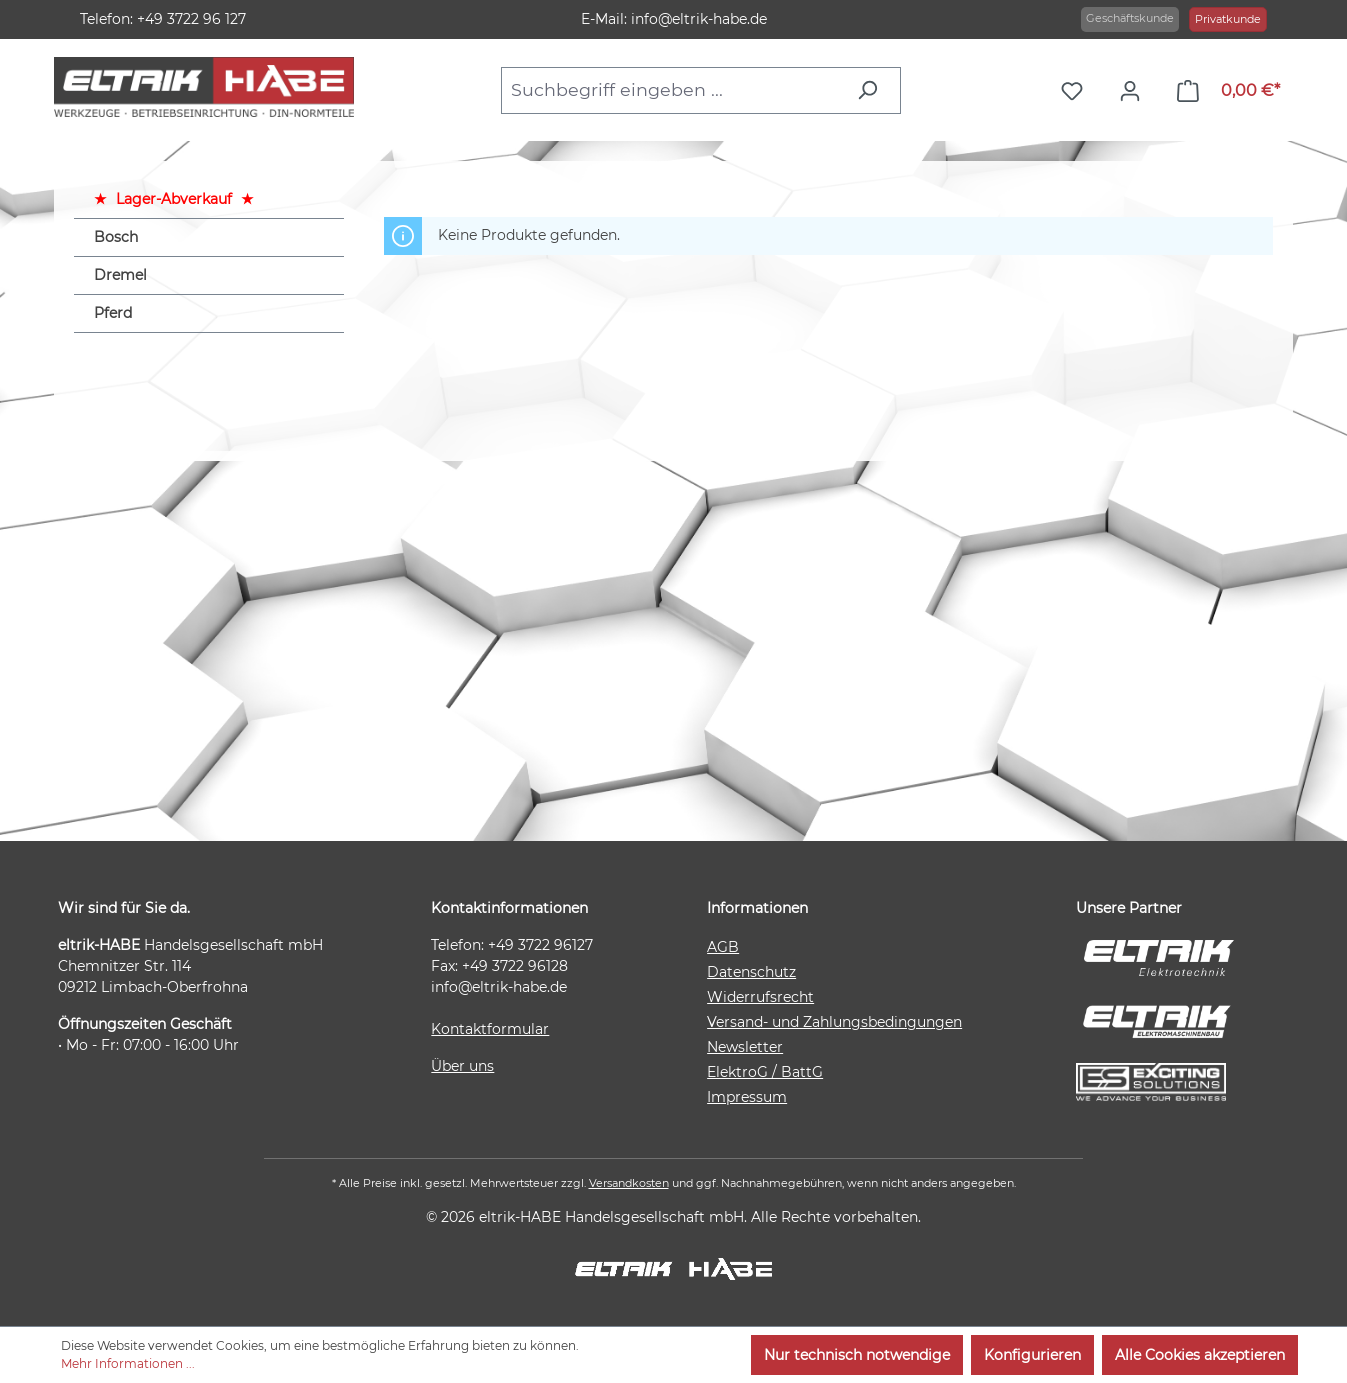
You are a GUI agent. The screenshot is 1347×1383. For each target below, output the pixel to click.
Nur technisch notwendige (857, 1355)
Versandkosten (629, 1183)
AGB (723, 947)
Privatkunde (1228, 19)
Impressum (747, 1097)
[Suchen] (872, 90)
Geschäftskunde (1130, 18)
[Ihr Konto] (1135, 91)
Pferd (113, 313)
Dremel (120, 275)
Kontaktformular (490, 1029)
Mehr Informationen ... (128, 1363)
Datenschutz (751, 972)
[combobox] (673, 90)
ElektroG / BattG (765, 1072)
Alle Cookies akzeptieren (1200, 1355)
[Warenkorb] (1228, 91)
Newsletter (745, 1047)
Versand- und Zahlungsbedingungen (834, 1022)
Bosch (116, 237)
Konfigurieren (1032, 1355)
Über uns (462, 1066)
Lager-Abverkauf (174, 199)
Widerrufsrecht (760, 997)
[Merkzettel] (1077, 91)
